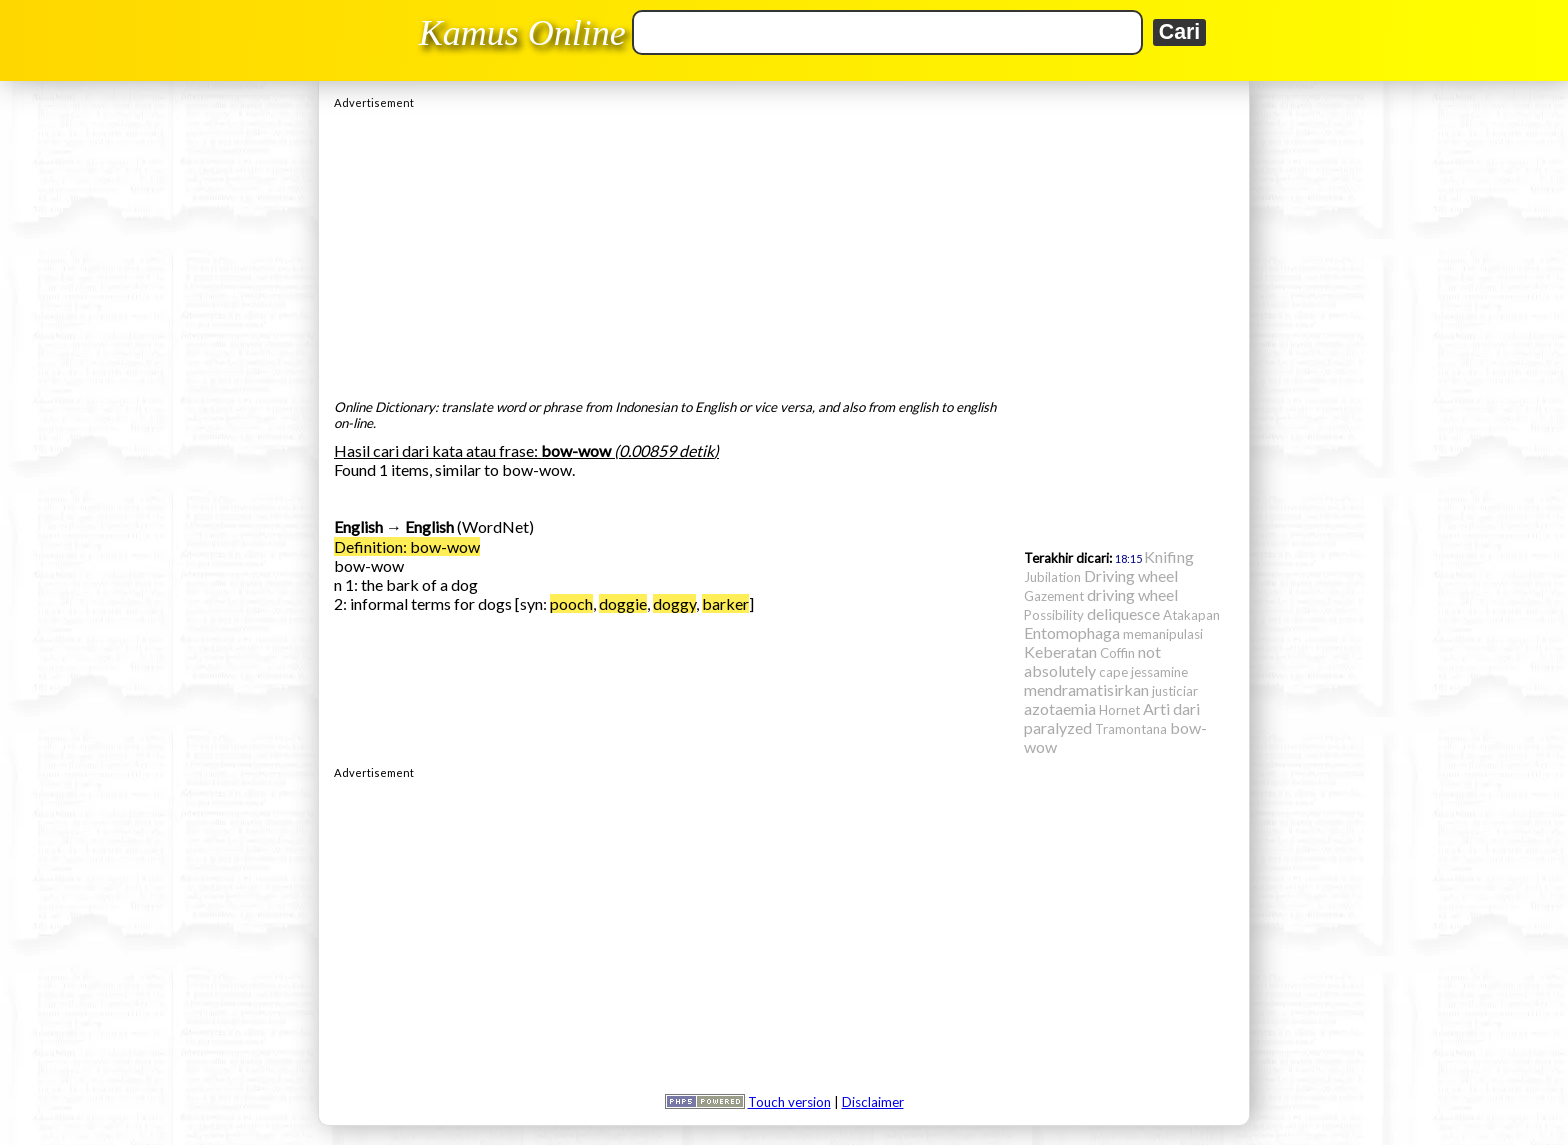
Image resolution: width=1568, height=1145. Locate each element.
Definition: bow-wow (407, 546)
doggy (674, 603)
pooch (571, 603)
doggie (623, 603)
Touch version (789, 1102)
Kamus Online (522, 33)
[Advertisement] (784, 249)
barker (725, 603)
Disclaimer (873, 1102)
